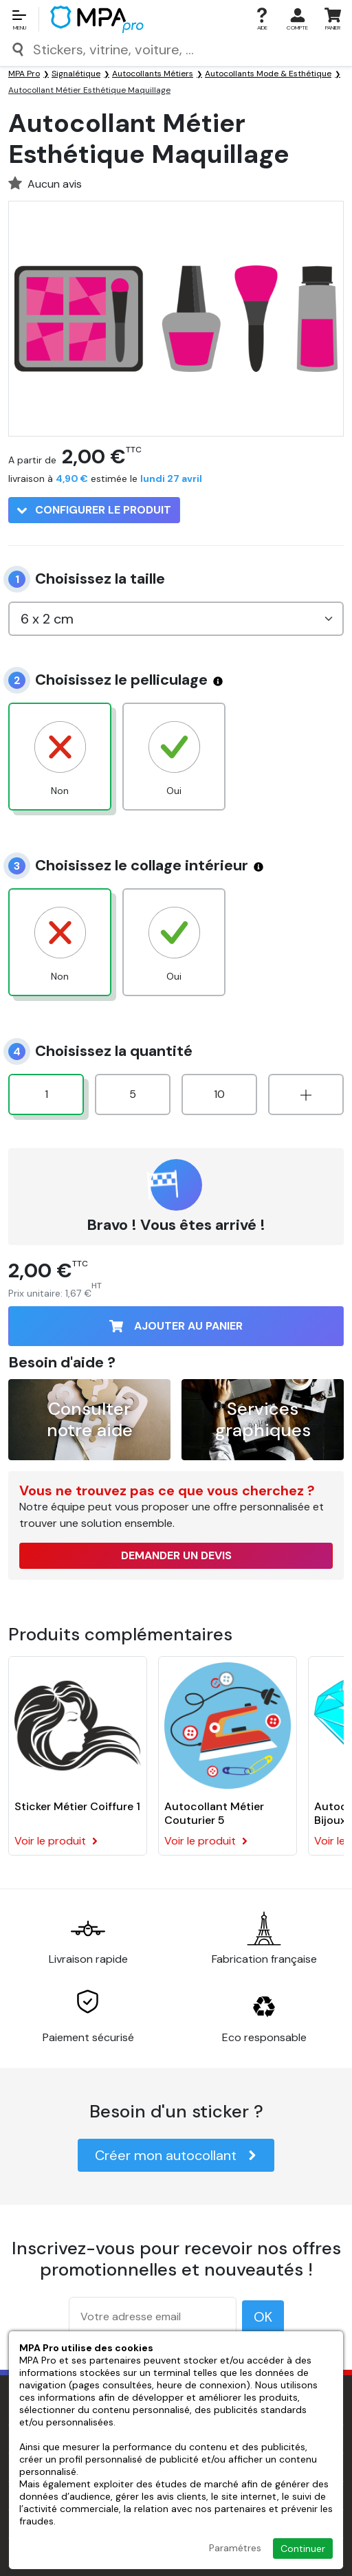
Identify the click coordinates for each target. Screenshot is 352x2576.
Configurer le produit (94, 510)
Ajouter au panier (176, 1326)
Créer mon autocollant (176, 2155)
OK (263, 2317)
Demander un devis (176, 1555)
